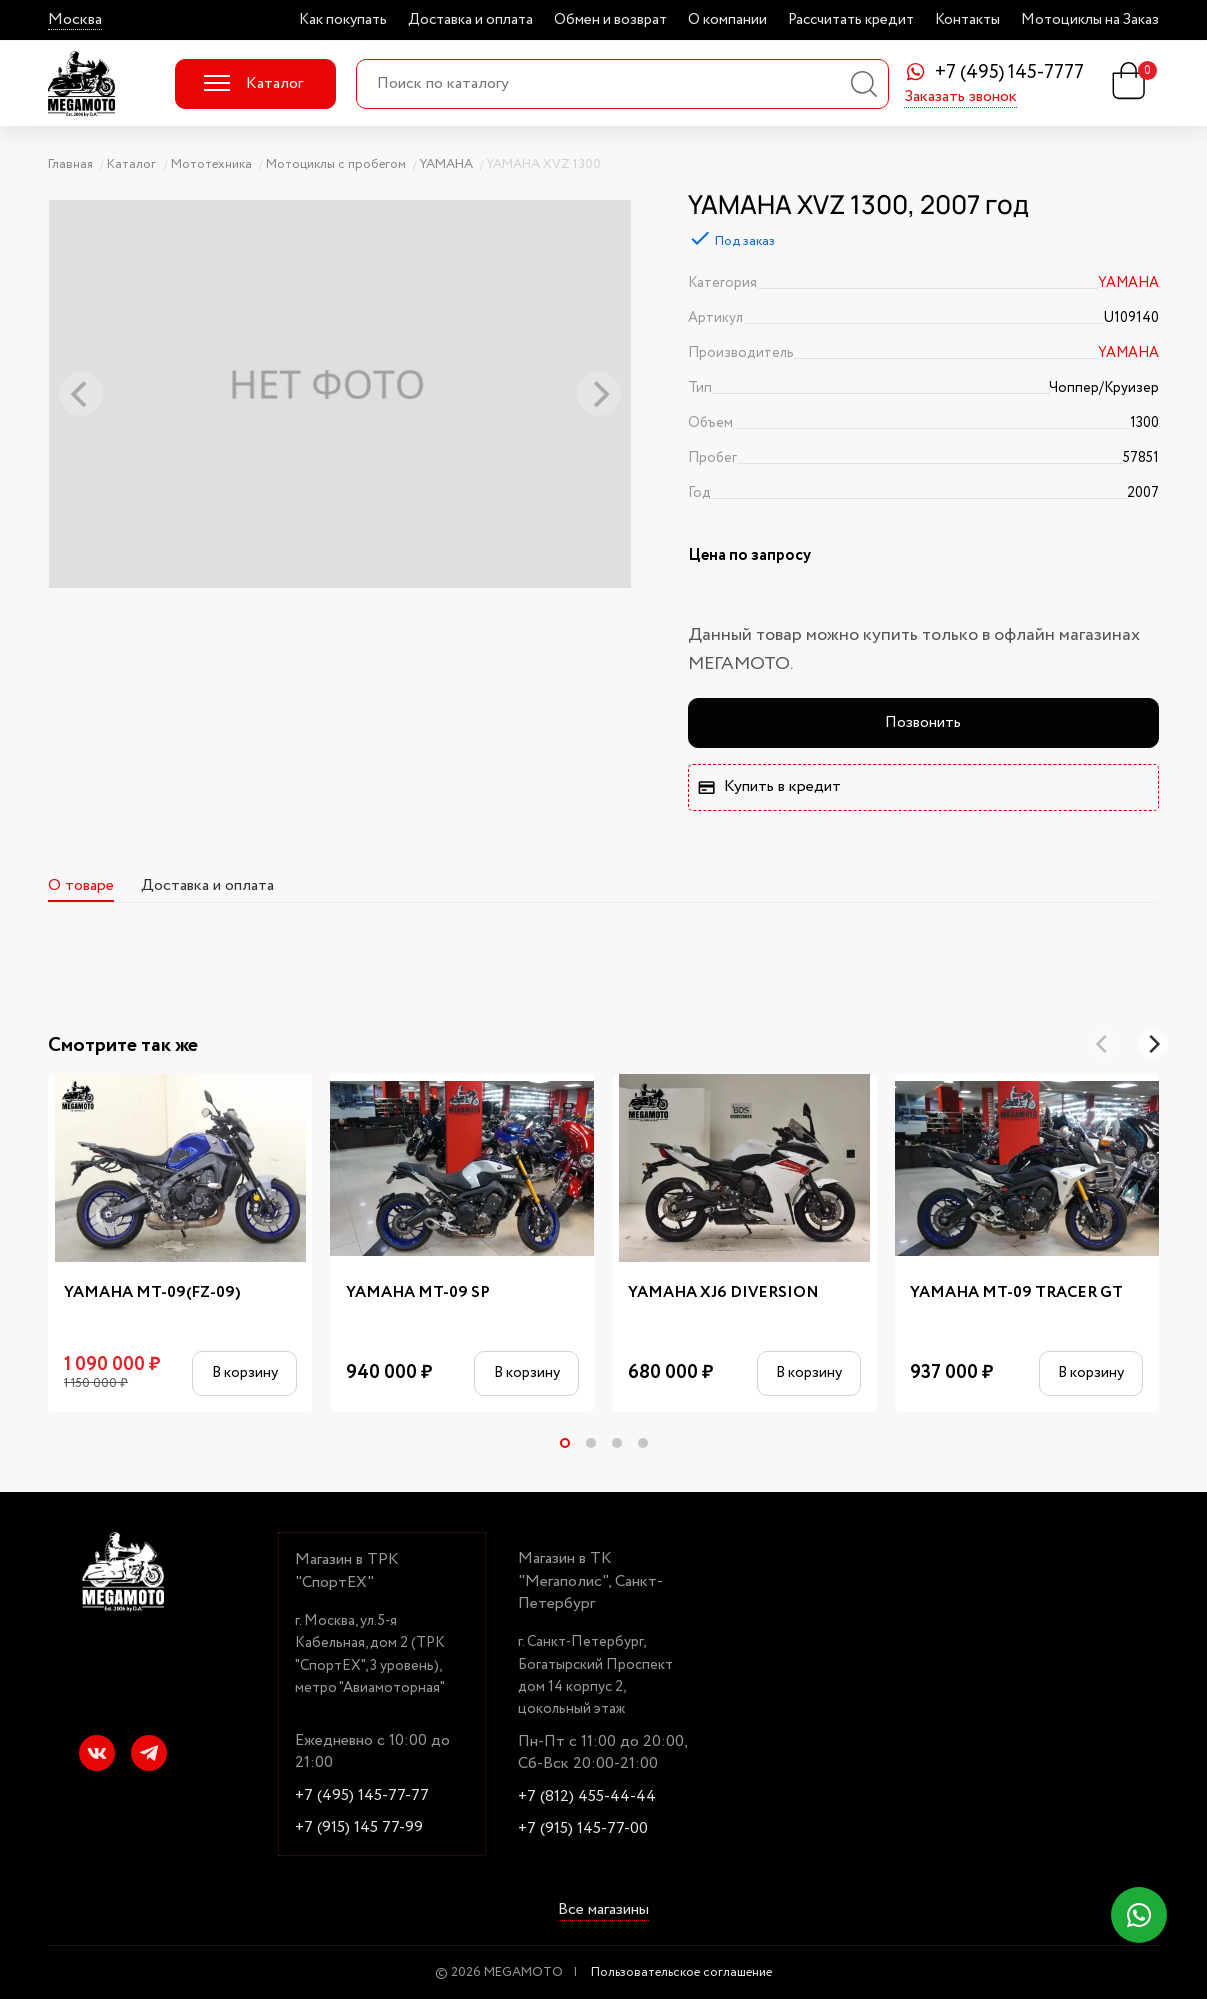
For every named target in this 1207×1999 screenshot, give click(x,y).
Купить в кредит (769, 786)
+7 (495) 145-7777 (1009, 73)
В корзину (245, 1373)
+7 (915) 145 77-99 (359, 1828)
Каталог (253, 83)
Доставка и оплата (470, 20)
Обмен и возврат (610, 20)
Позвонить (923, 722)
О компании (727, 20)
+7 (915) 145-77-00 (583, 1829)
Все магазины (603, 1910)
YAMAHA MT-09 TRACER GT (1016, 1293)
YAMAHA (1128, 283)
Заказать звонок (960, 98)
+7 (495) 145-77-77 (362, 1796)
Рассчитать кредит (851, 20)
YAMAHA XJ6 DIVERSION (723, 1293)
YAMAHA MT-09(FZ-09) (152, 1293)
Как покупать (343, 20)
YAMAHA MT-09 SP (418, 1293)
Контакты (967, 20)
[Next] (1153, 1044)
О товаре (81, 885)
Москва (75, 20)
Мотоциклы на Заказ (1090, 20)
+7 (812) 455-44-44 (587, 1797)
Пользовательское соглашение (681, 1972)
